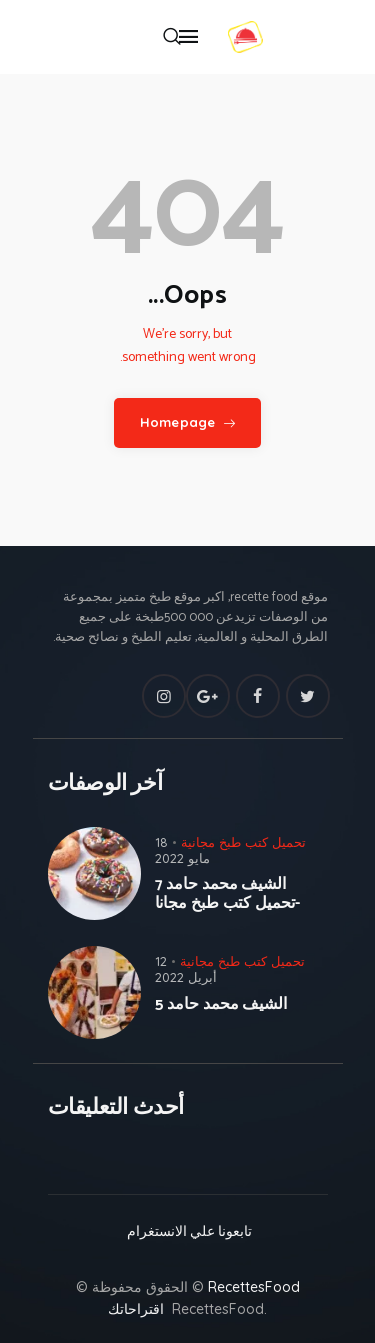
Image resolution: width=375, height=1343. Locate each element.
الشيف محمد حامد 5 (221, 1004)
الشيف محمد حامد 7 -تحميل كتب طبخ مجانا (227, 894)
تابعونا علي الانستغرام (188, 1232)
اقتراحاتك (136, 1309)
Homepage (177, 422)
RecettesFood (254, 1287)
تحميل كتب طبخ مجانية (243, 842)
